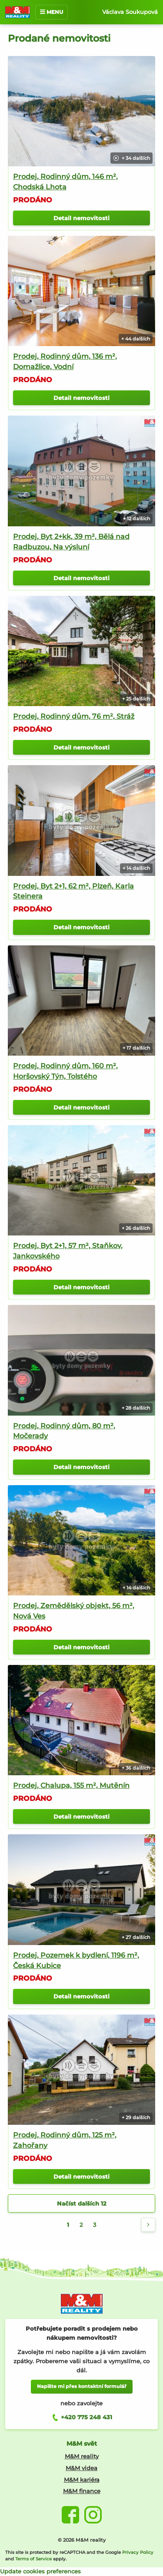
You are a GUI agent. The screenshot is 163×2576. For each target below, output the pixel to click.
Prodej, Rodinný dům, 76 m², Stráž (73, 716)
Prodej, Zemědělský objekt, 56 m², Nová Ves (73, 1611)
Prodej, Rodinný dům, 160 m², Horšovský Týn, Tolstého (65, 1071)
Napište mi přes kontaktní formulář (81, 2386)
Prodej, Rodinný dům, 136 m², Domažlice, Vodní (65, 361)
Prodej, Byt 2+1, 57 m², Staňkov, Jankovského (68, 1251)
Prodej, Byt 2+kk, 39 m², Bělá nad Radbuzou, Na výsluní (71, 541)
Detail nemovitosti (81, 218)
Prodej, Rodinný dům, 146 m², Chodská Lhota (65, 181)
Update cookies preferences (40, 2571)
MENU (51, 12)
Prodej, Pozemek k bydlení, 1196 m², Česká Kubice (76, 1960)
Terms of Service (33, 2559)
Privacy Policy (137, 2552)
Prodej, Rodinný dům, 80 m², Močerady (64, 1431)
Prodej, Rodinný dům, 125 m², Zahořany (64, 2140)
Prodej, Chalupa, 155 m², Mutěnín (71, 1785)
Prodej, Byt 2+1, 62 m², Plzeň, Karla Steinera (73, 891)
